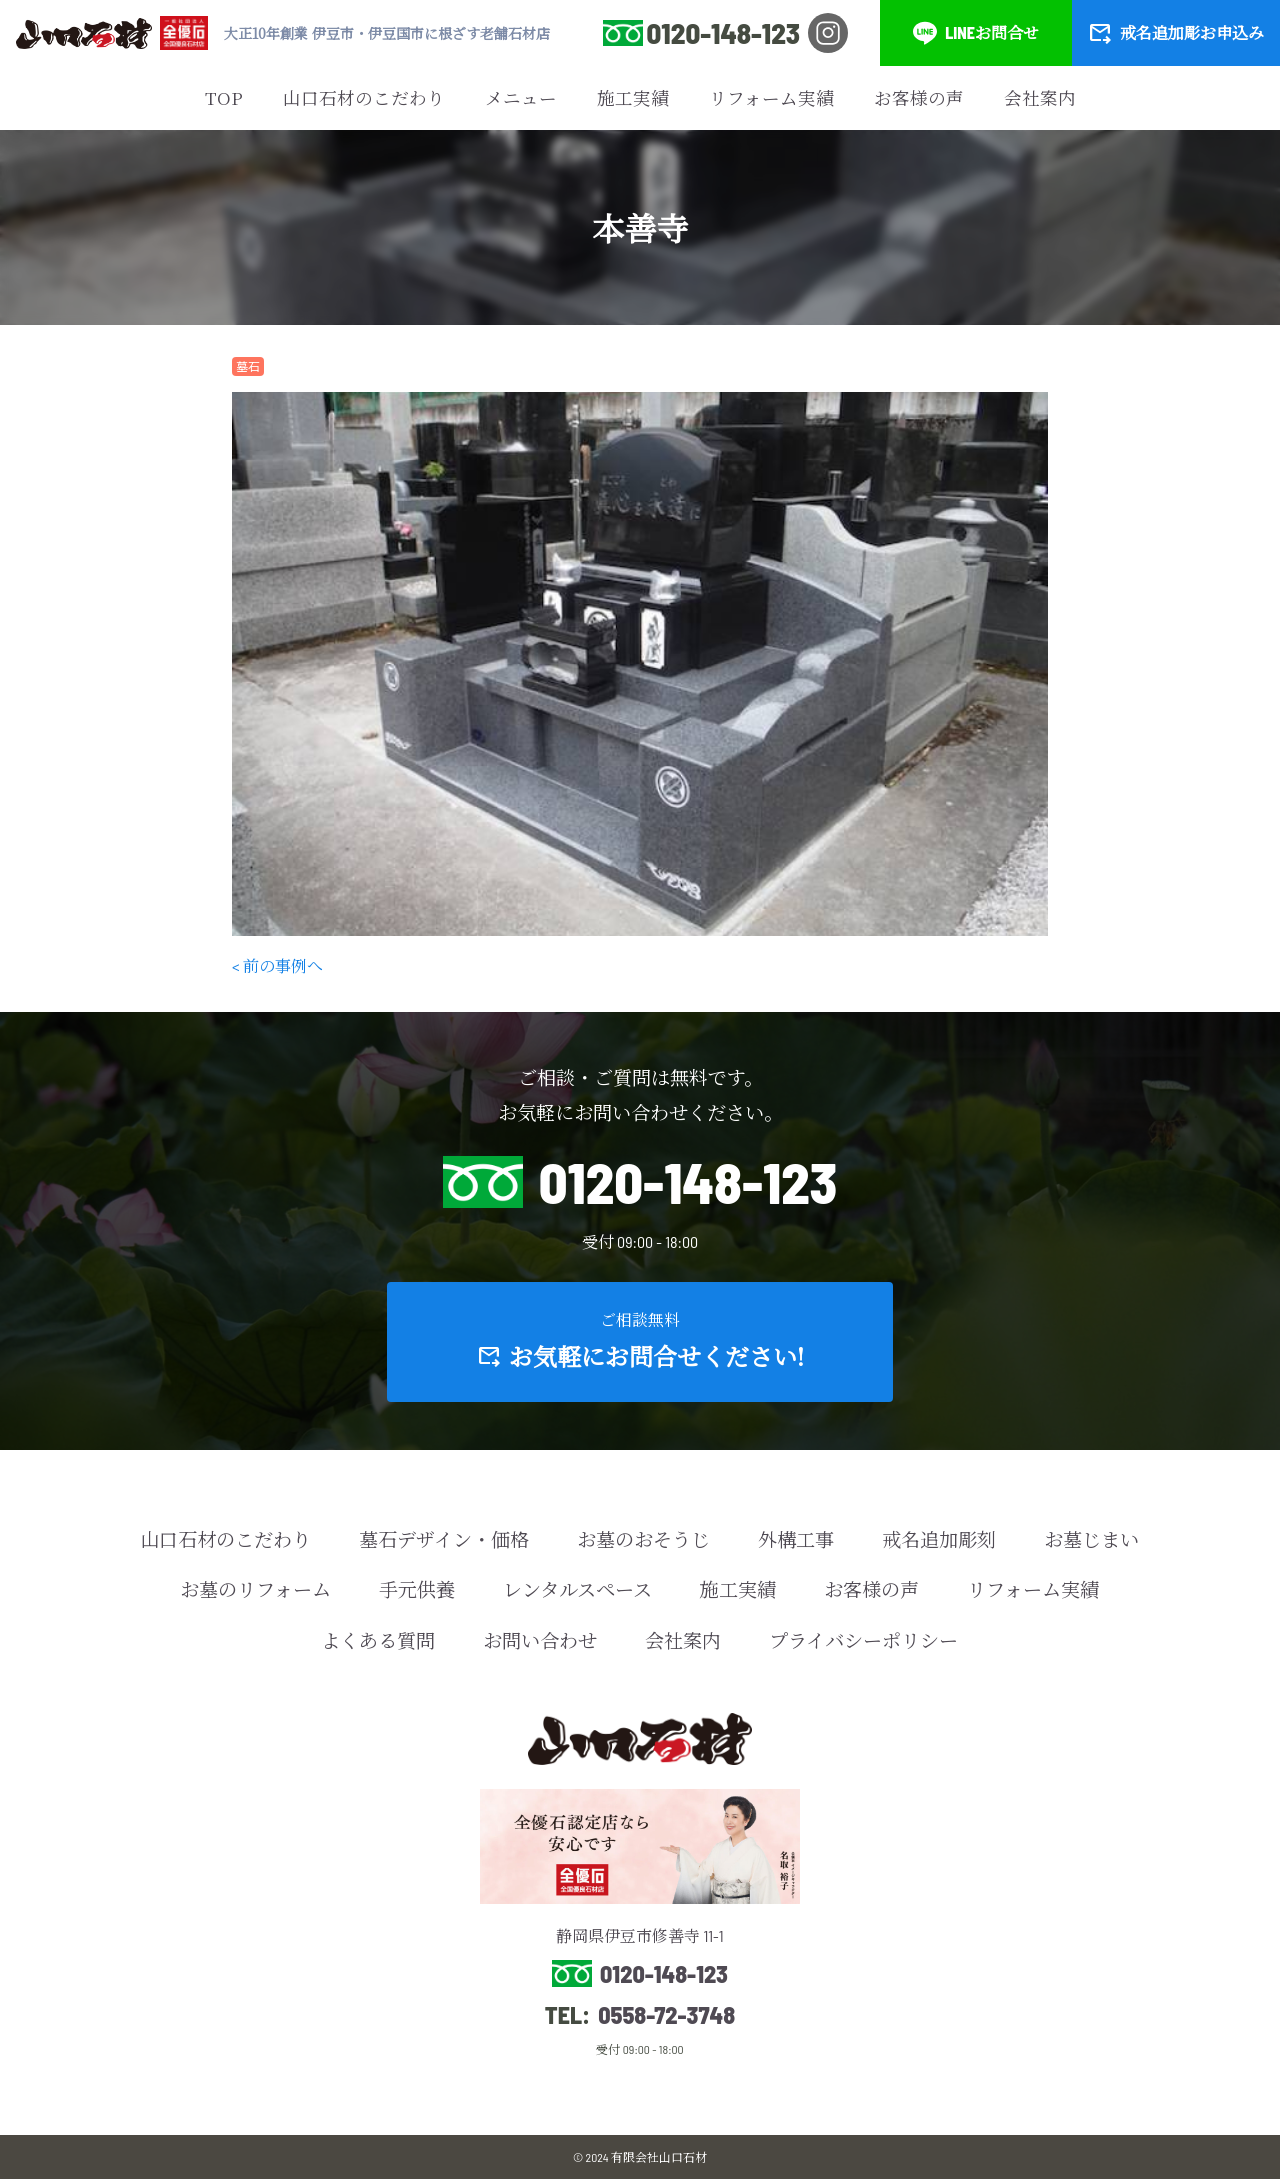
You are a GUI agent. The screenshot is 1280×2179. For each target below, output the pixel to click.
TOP (224, 97)
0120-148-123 (723, 32)
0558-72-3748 (666, 2015)
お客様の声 (919, 97)
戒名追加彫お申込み (1176, 33)
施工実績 (633, 97)
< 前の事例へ (277, 965)
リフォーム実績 (771, 97)
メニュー (521, 97)
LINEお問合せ (976, 33)
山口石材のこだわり (364, 97)
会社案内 (1040, 97)
